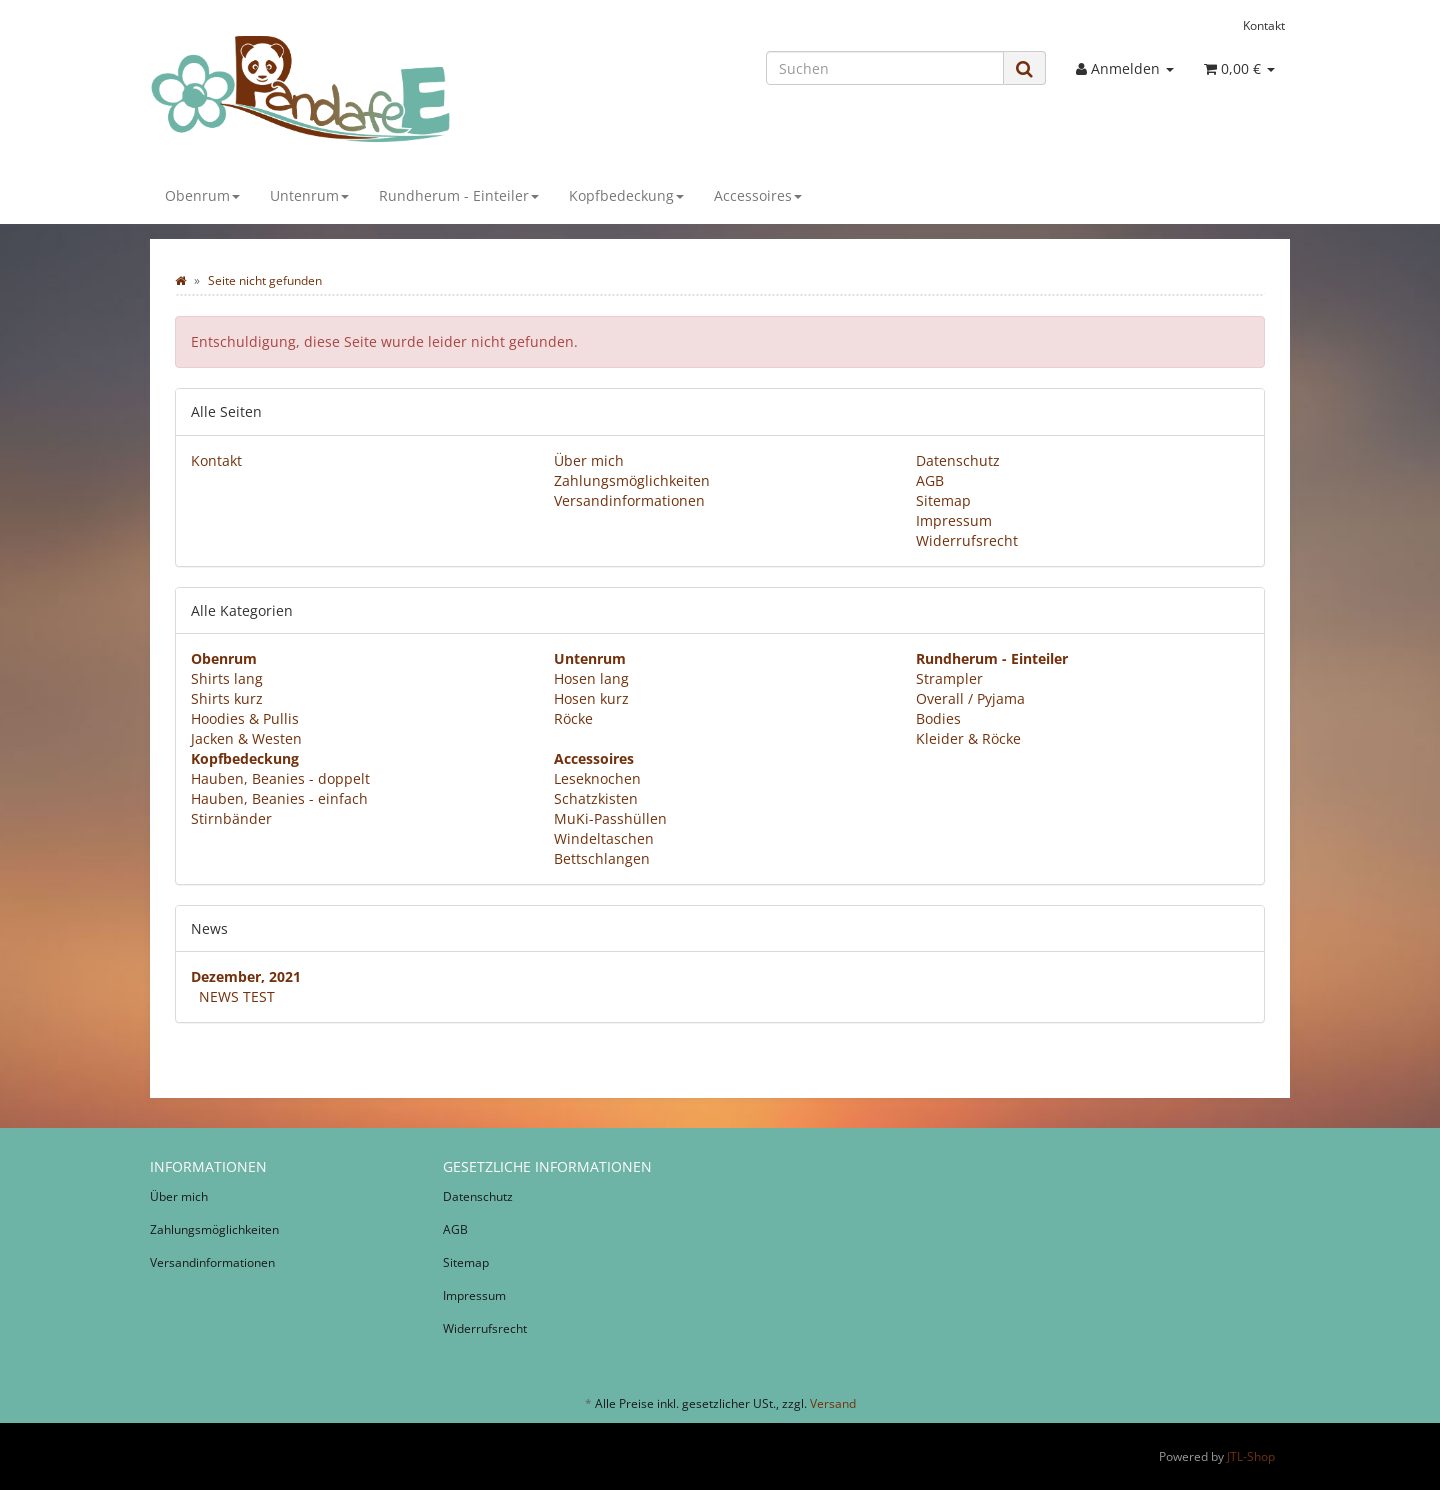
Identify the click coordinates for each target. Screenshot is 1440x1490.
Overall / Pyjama (970, 698)
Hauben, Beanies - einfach (279, 798)
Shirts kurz (227, 698)
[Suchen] (885, 68)
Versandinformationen (629, 500)
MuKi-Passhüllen (610, 818)
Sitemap (943, 500)
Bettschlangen (602, 858)
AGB (930, 480)
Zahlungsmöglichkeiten (632, 480)
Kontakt (1264, 25)
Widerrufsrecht (967, 540)
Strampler (949, 678)
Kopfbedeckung (626, 195)
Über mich (589, 460)
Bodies (938, 718)
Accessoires (758, 195)
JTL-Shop (1251, 1456)
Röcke (573, 718)
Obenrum (202, 195)
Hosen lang (591, 678)
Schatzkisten (596, 798)
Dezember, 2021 (246, 976)
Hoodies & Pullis (245, 718)
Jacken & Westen (246, 738)
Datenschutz (958, 460)
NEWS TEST (237, 996)
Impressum (954, 520)
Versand (833, 1403)
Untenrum (309, 195)
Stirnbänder (231, 818)
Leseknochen (597, 778)
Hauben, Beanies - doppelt (280, 778)
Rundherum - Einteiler (459, 195)
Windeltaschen (604, 838)
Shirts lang (227, 678)
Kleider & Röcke (968, 738)
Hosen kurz (591, 698)
